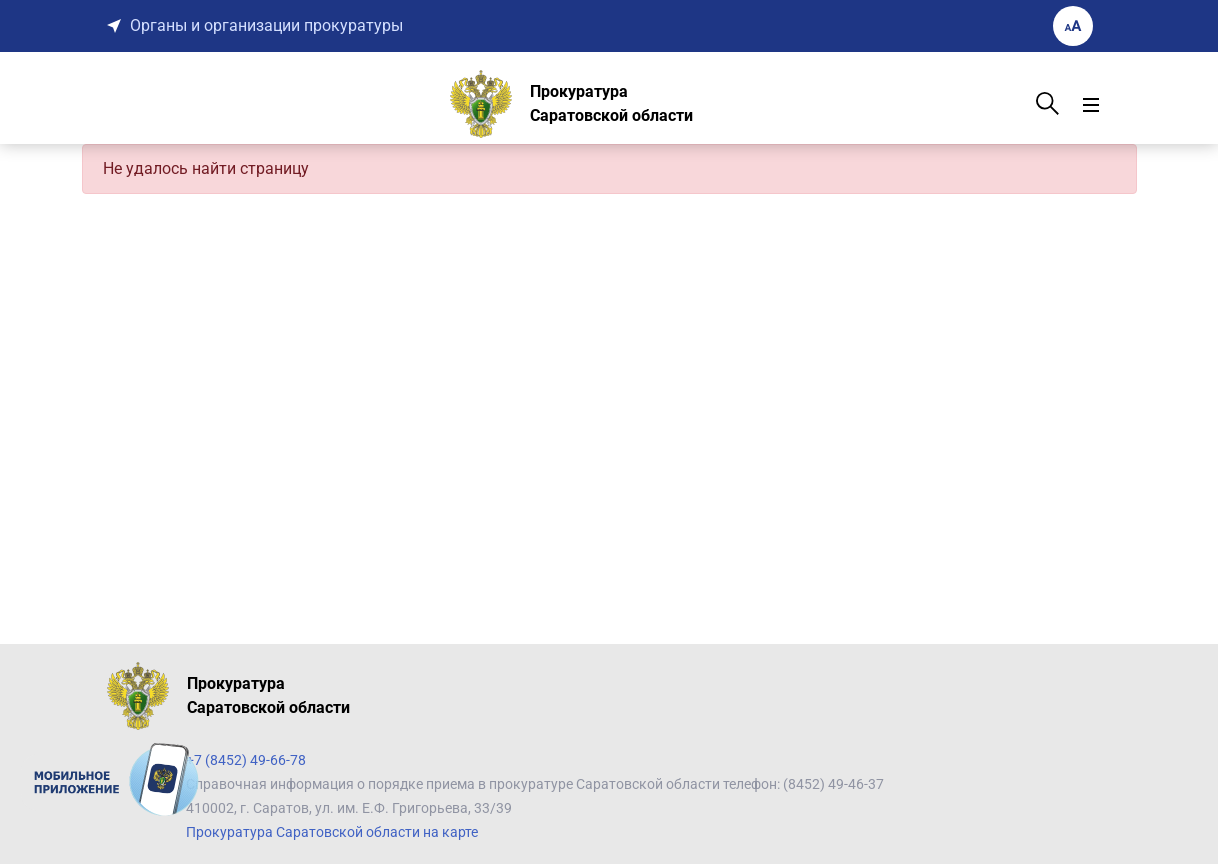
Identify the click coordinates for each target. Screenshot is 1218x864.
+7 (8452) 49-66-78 (246, 760)
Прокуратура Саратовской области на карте (332, 832)
